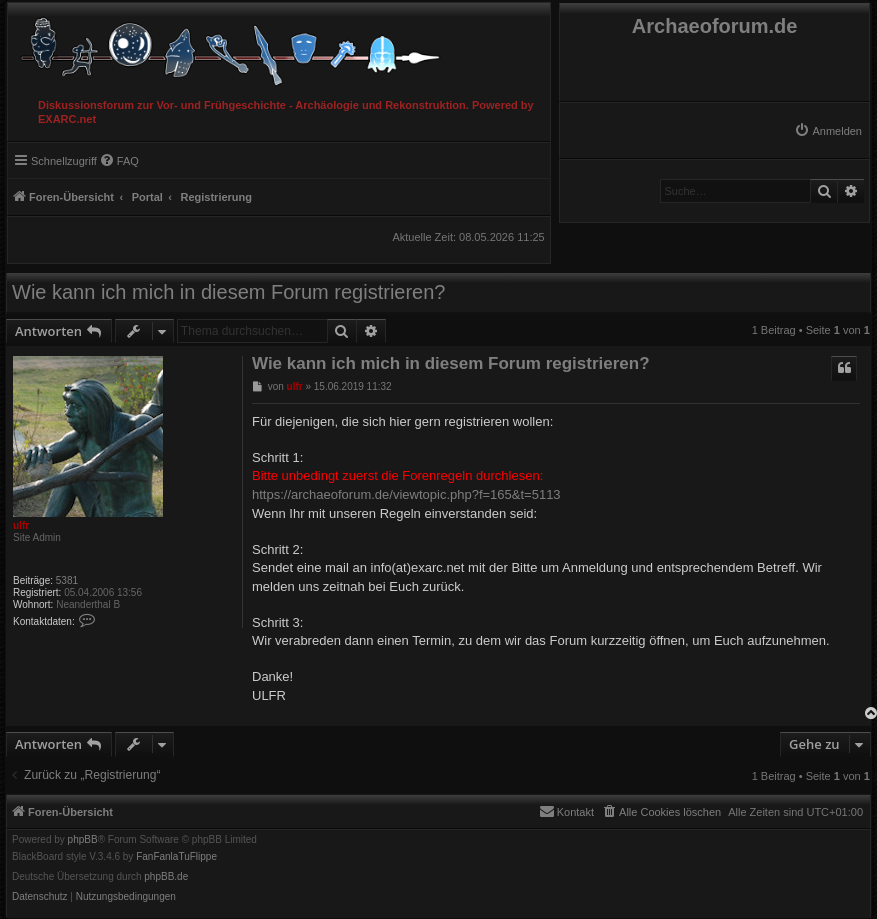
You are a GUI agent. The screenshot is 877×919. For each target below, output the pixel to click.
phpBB (83, 840)
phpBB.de (166, 877)
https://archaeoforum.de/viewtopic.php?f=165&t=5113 (406, 494)
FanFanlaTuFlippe (176, 857)
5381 (67, 580)
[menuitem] (828, 131)
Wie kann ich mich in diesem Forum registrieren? (229, 292)
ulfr (21, 525)
